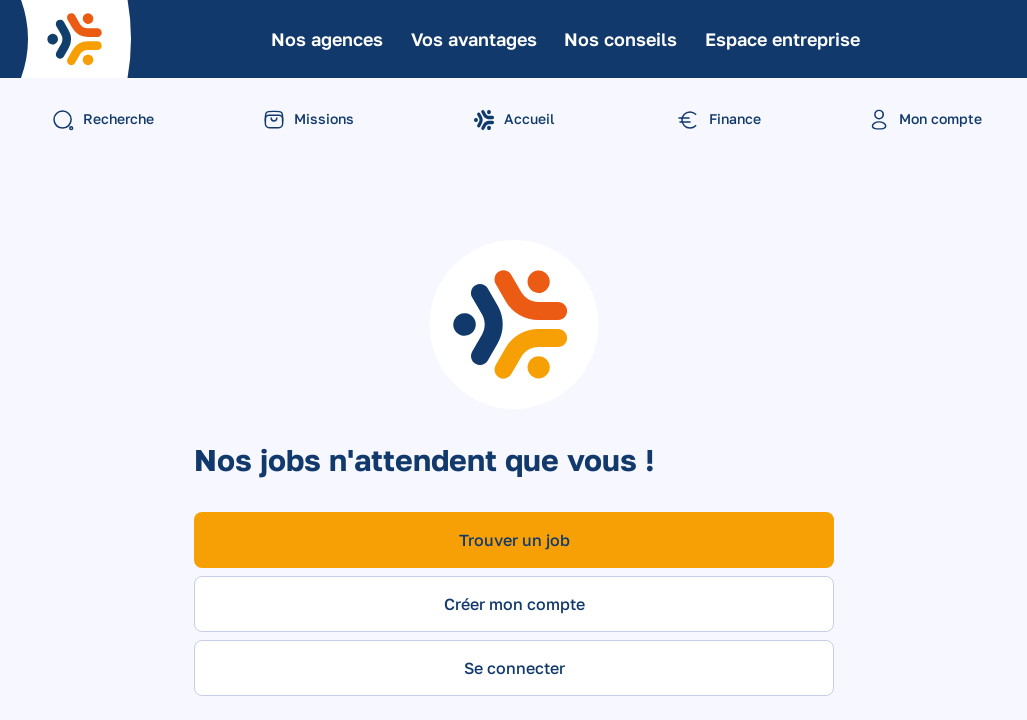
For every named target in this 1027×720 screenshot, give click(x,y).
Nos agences (327, 39)
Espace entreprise (782, 39)
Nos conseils (620, 39)
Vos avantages (474, 39)
